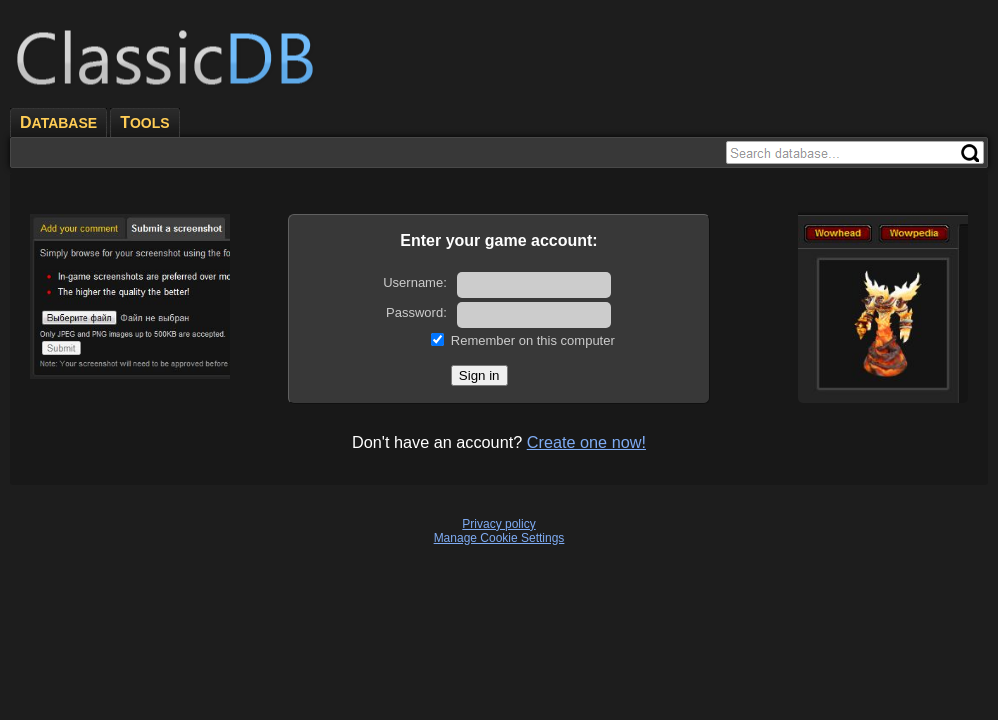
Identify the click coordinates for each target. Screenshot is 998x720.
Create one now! (586, 442)
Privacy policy (498, 524)
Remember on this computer (533, 340)
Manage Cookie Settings (499, 538)
